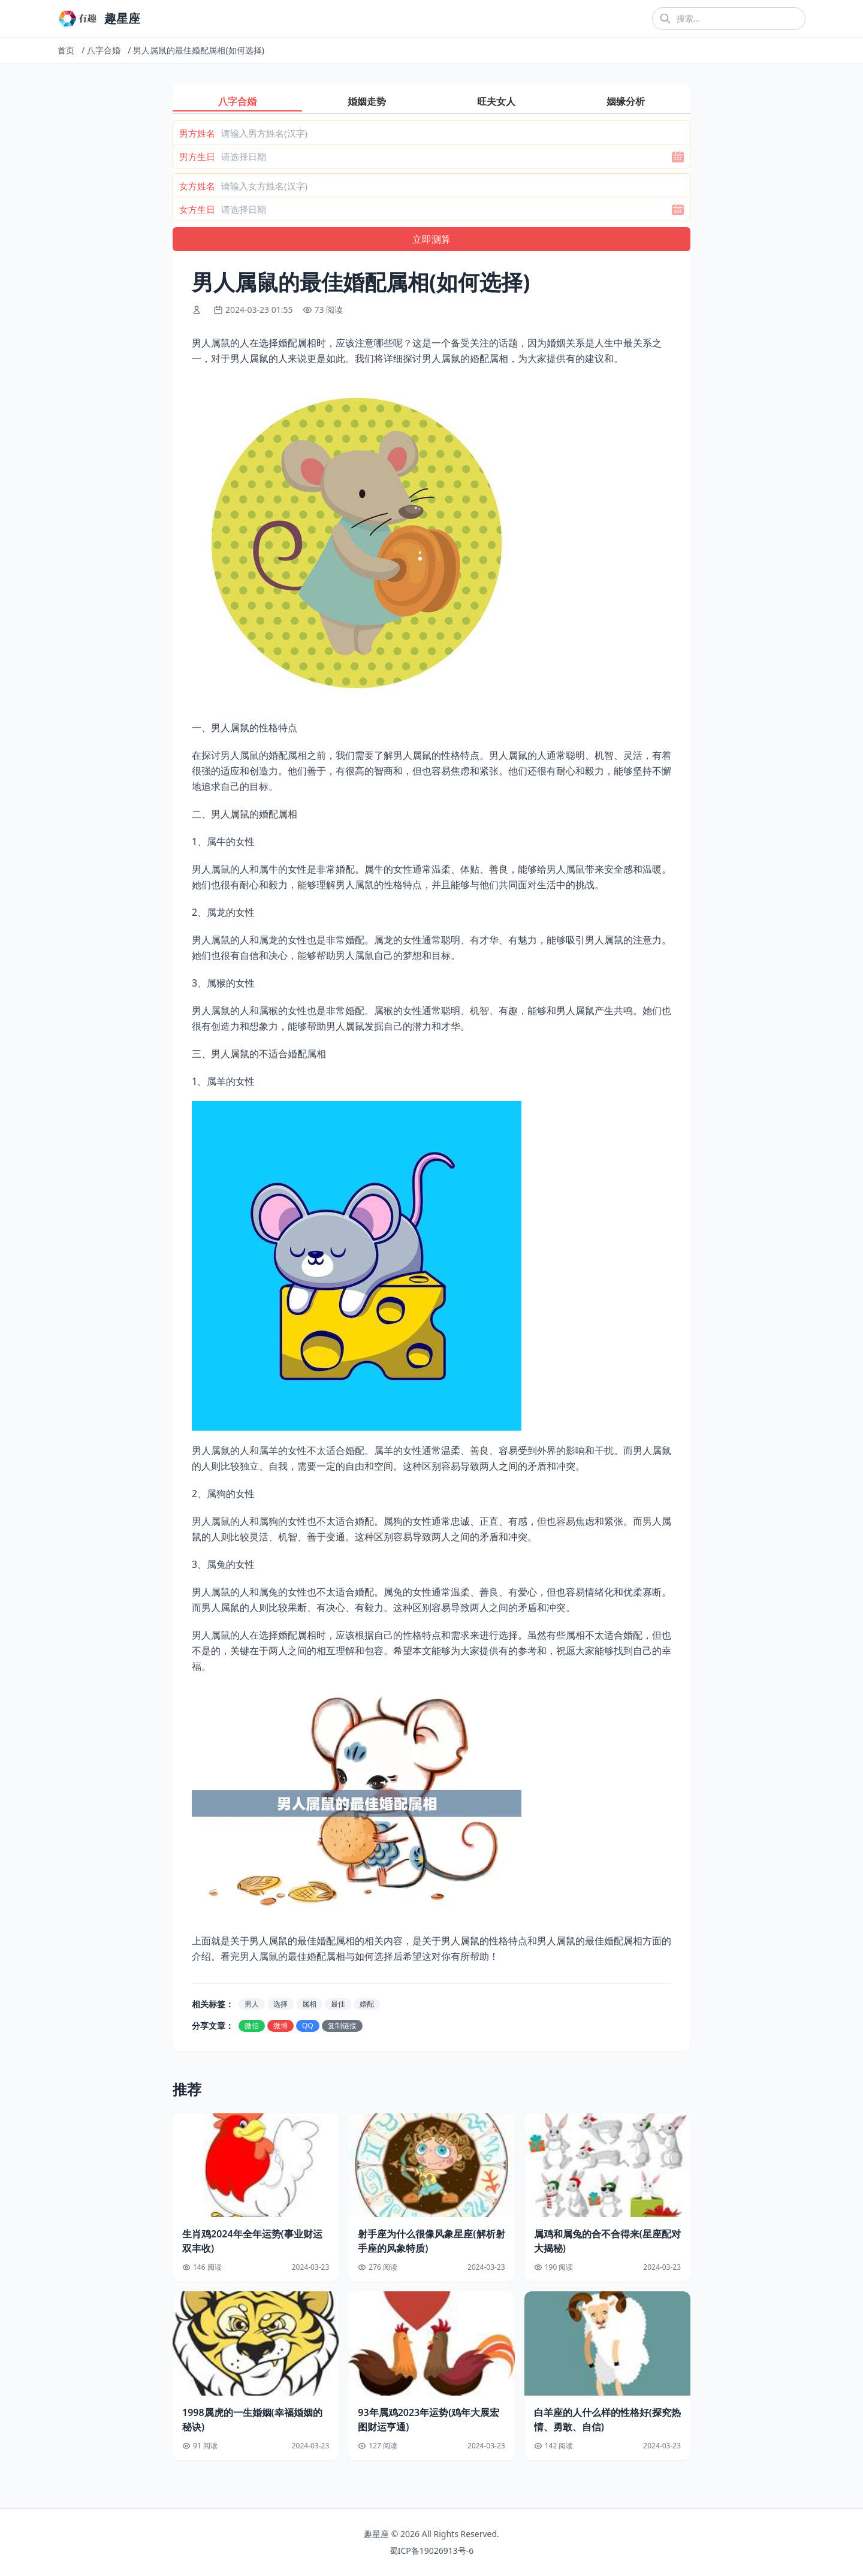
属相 (309, 2004)
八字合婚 (103, 50)
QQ (307, 2025)
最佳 (338, 2004)
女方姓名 (197, 186)
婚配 (367, 2004)
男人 (252, 2004)
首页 (66, 50)
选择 (280, 2004)
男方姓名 (197, 133)
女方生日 (197, 209)
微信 (252, 2025)
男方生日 (197, 156)
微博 (280, 2025)
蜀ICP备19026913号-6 (432, 2550)
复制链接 (342, 2025)
